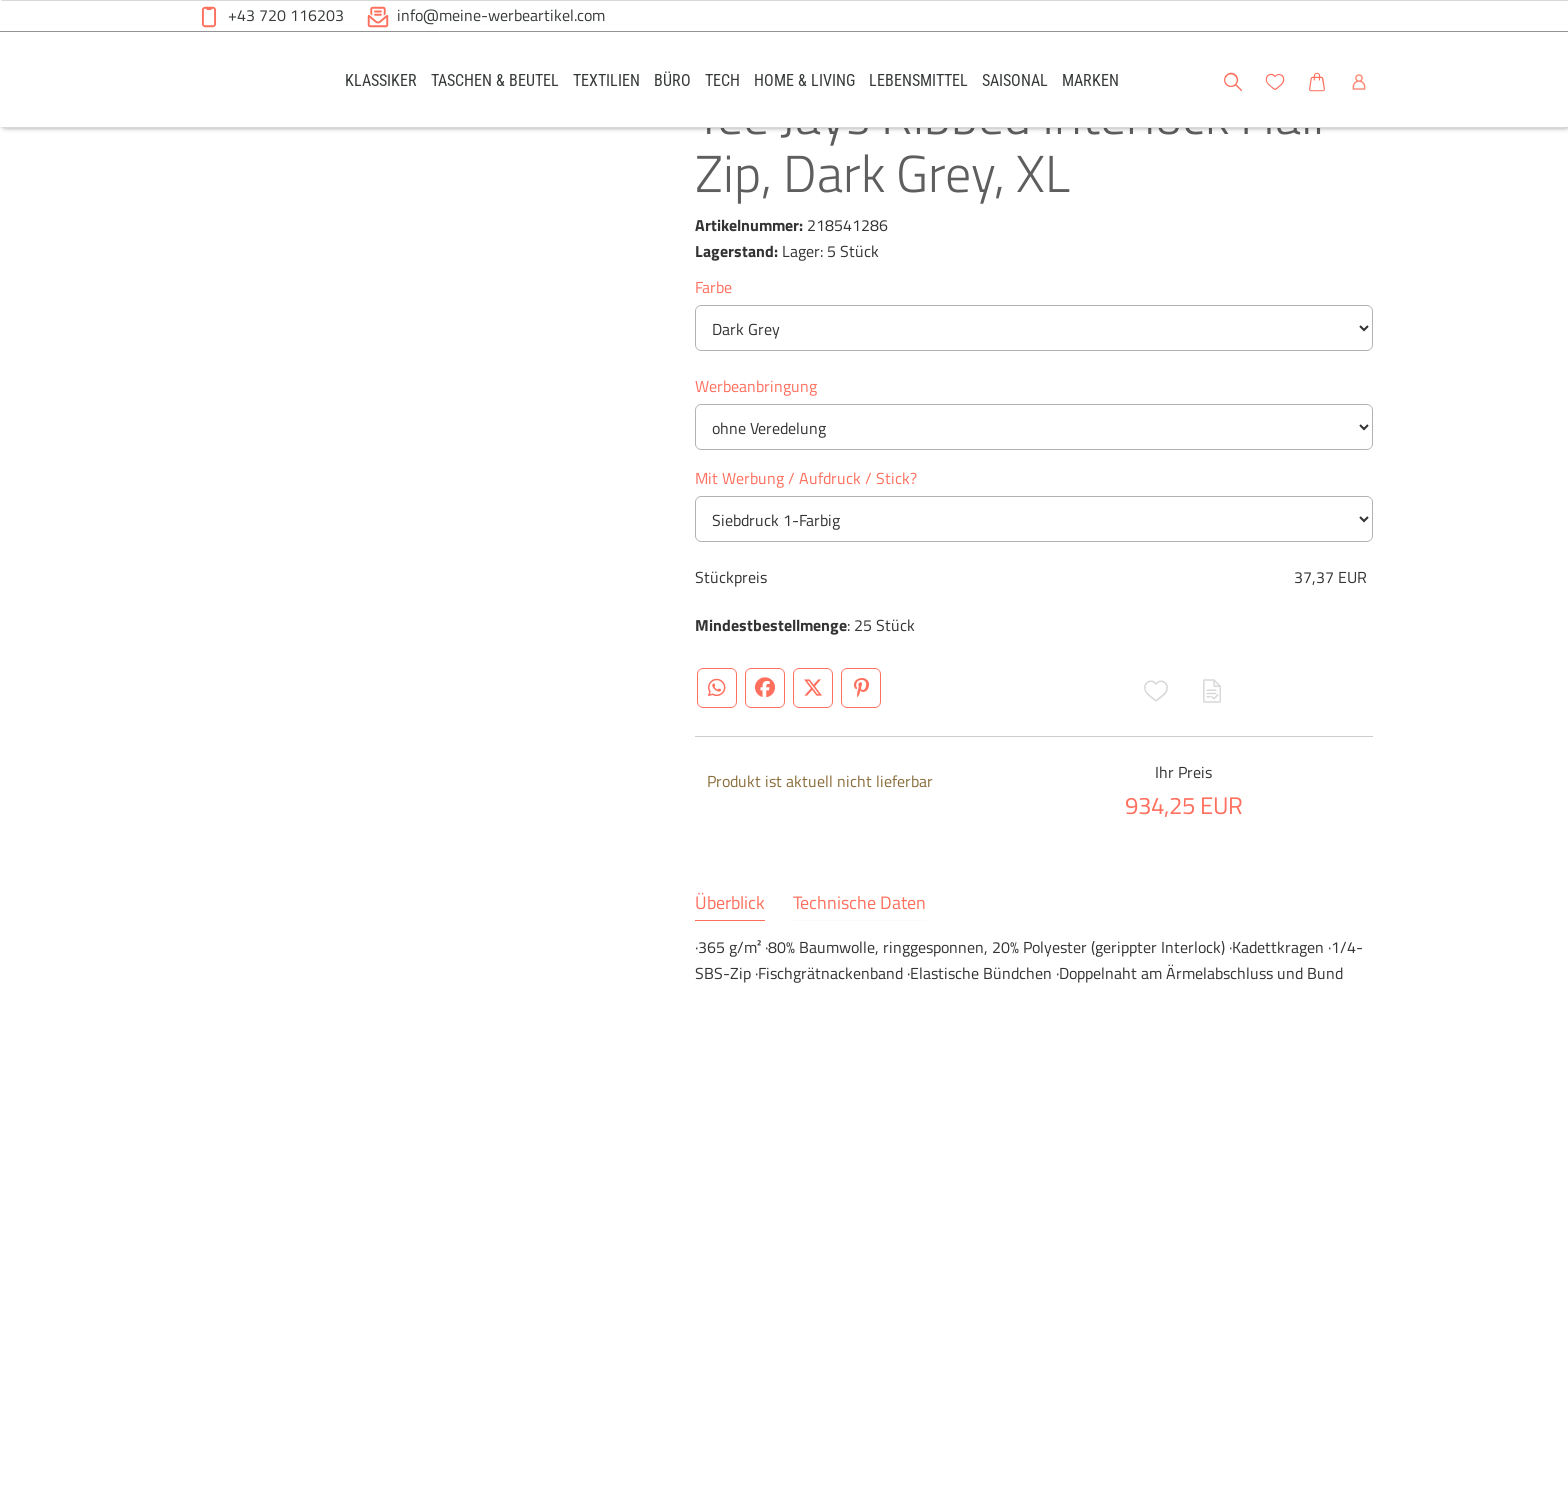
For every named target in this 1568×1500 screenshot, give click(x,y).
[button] (1534, 79)
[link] (381, 79)
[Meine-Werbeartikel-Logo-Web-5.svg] (245, 82)
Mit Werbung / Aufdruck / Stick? (806, 552)
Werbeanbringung (756, 460)
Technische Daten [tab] (859, 977)
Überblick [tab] (730, 977)
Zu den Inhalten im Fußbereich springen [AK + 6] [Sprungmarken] (0, 0)
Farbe (713, 361)
